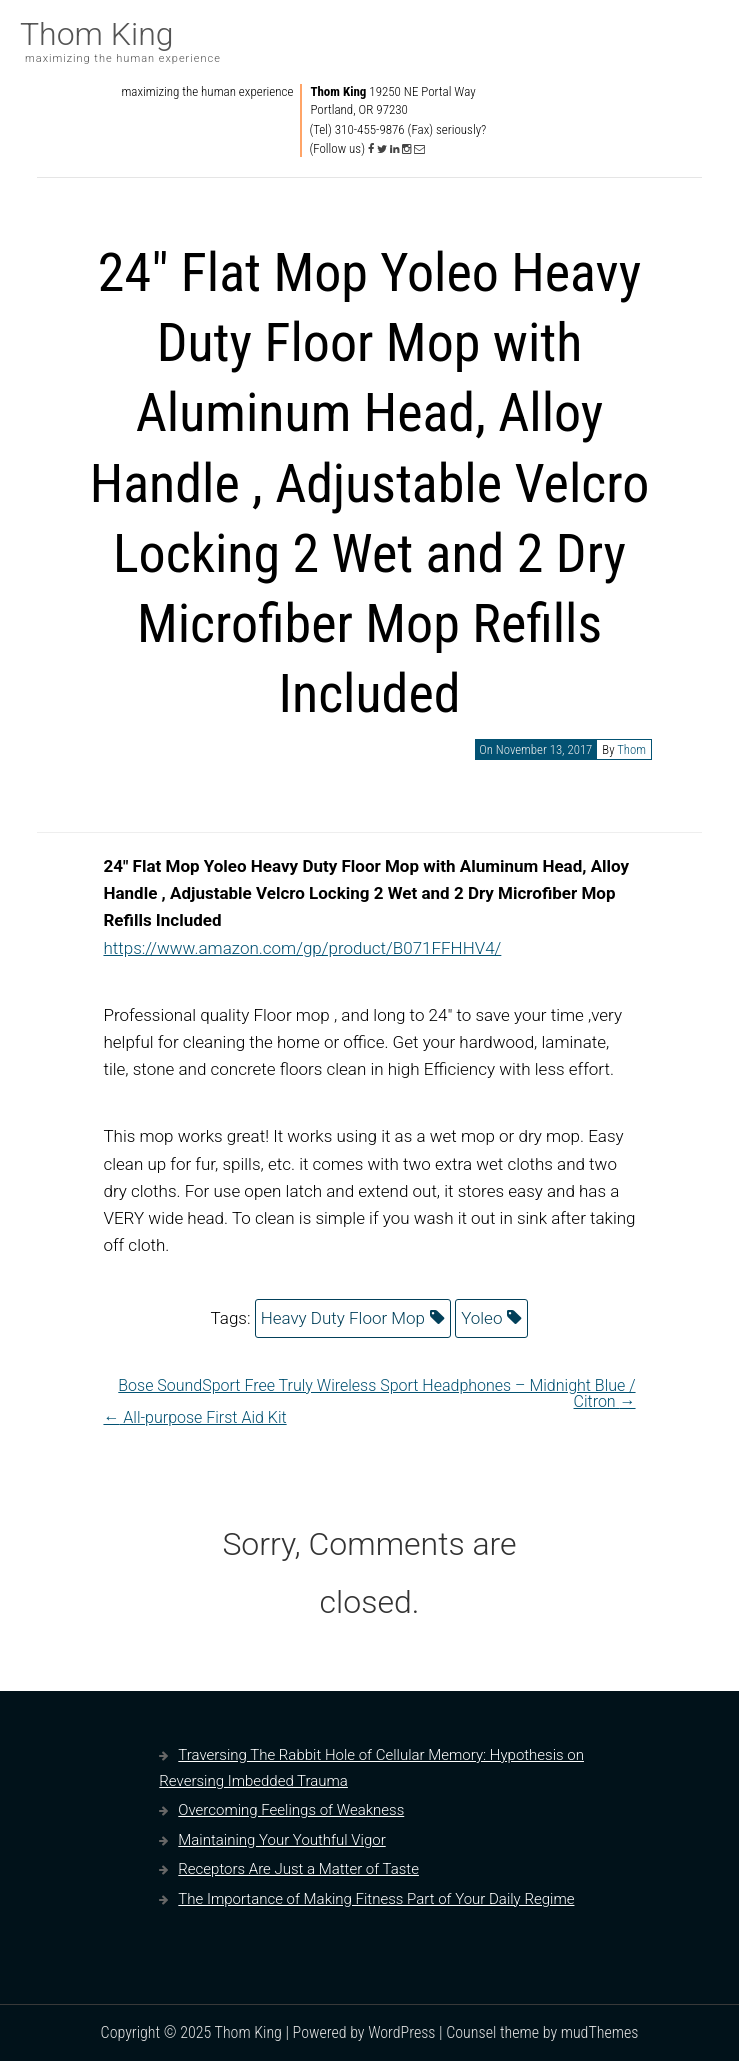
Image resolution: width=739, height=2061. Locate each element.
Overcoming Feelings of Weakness (291, 1810)
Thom (631, 749)
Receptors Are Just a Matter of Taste (298, 1869)
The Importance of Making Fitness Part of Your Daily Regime (376, 1899)
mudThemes (600, 2032)
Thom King (97, 34)
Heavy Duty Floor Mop (343, 1318)
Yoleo (481, 1318)
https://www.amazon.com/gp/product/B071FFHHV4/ (302, 948)
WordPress (401, 2032)
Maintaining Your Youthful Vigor (281, 1840)
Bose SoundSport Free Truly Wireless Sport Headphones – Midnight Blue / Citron (376, 1393)
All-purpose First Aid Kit (194, 1417)
